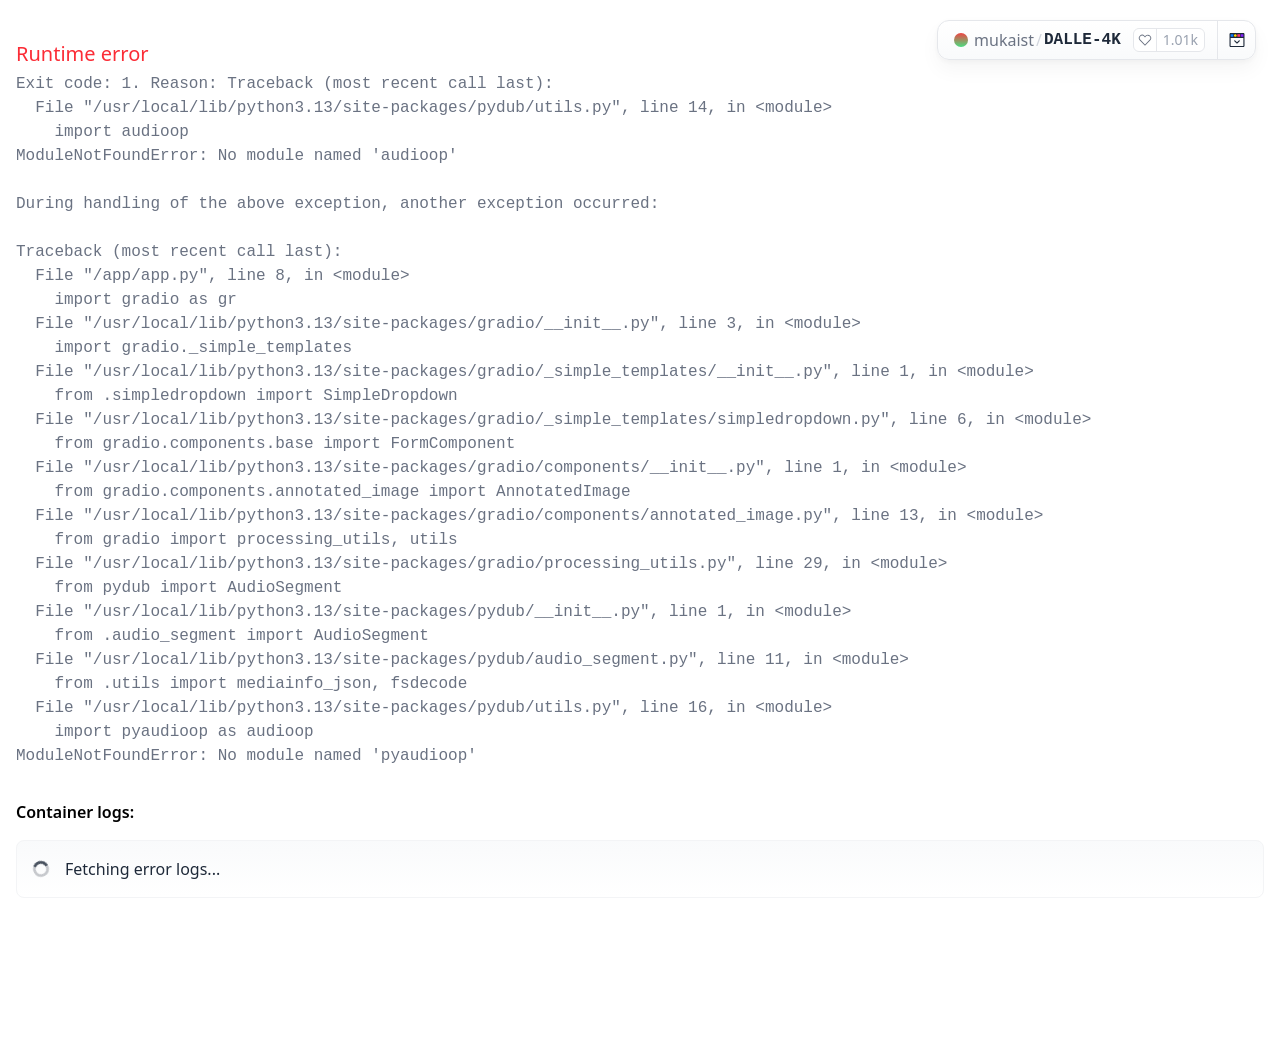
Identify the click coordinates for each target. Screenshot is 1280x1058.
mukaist (1004, 40)
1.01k (1180, 39)
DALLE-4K (1082, 40)
